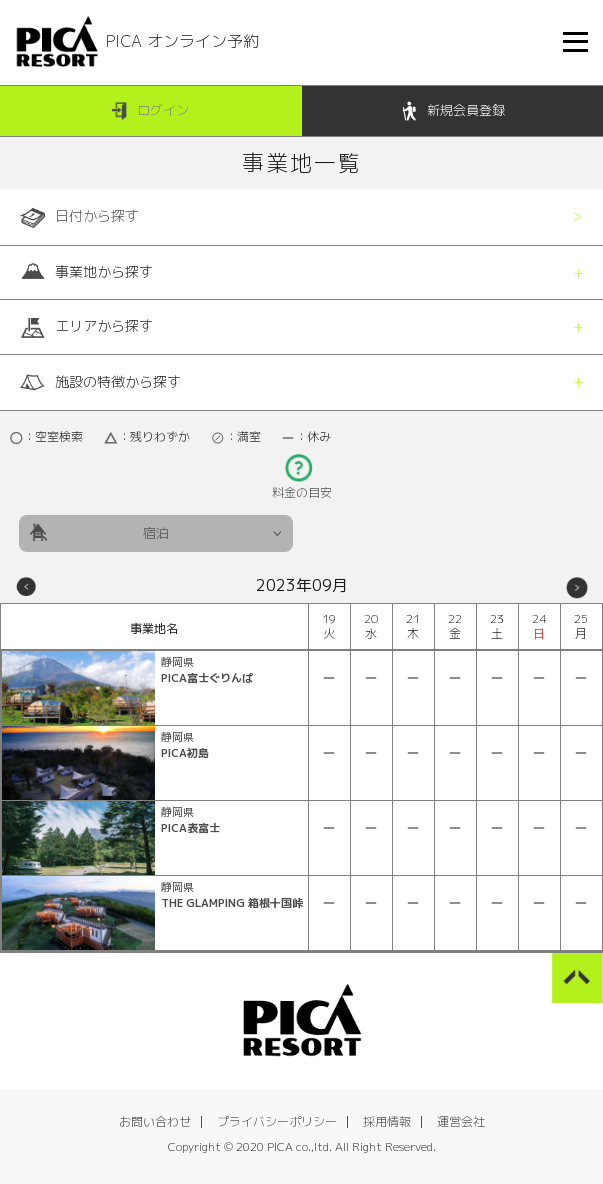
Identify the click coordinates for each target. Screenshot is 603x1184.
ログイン (150, 111)
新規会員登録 (452, 111)
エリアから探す (86, 327)
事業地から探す (86, 272)
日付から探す (79, 217)
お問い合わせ (155, 1121)
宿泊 (156, 533)
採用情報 (387, 1121)
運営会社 (461, 1121)
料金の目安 (302, 486)
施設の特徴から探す (100, 382)
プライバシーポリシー (277, 1121)
